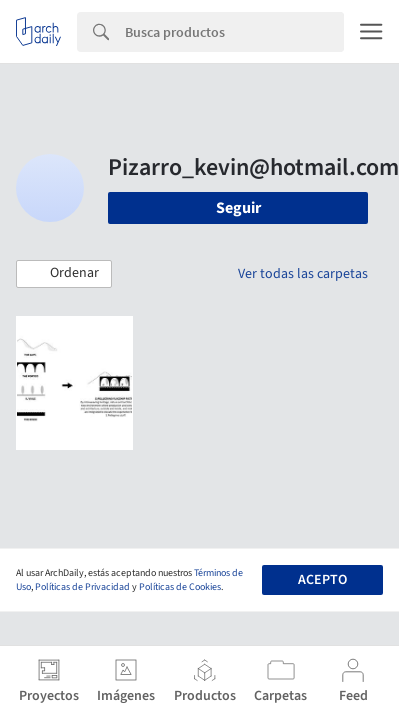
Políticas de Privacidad (82, 587)
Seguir (238, 208)
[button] (64, 274)
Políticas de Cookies (180, 587)
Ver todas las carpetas (303, 274)
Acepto (322, 580)
